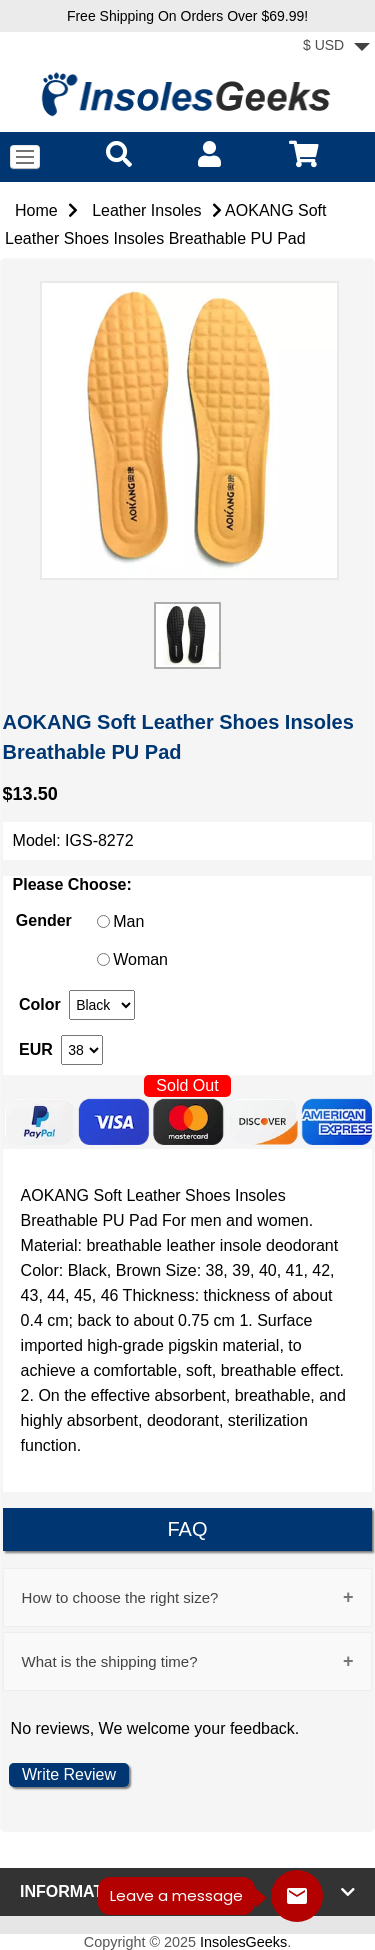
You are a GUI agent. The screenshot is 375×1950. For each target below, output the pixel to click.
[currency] (102, 1005)
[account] (209, 153)
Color (40, 1005)
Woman (140, 960)
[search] (119, 153)
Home (36, 210)
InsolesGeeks (243, 1942)
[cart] (304, 153)
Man (128, 922)
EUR (36, 1049)
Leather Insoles (146, 210)
